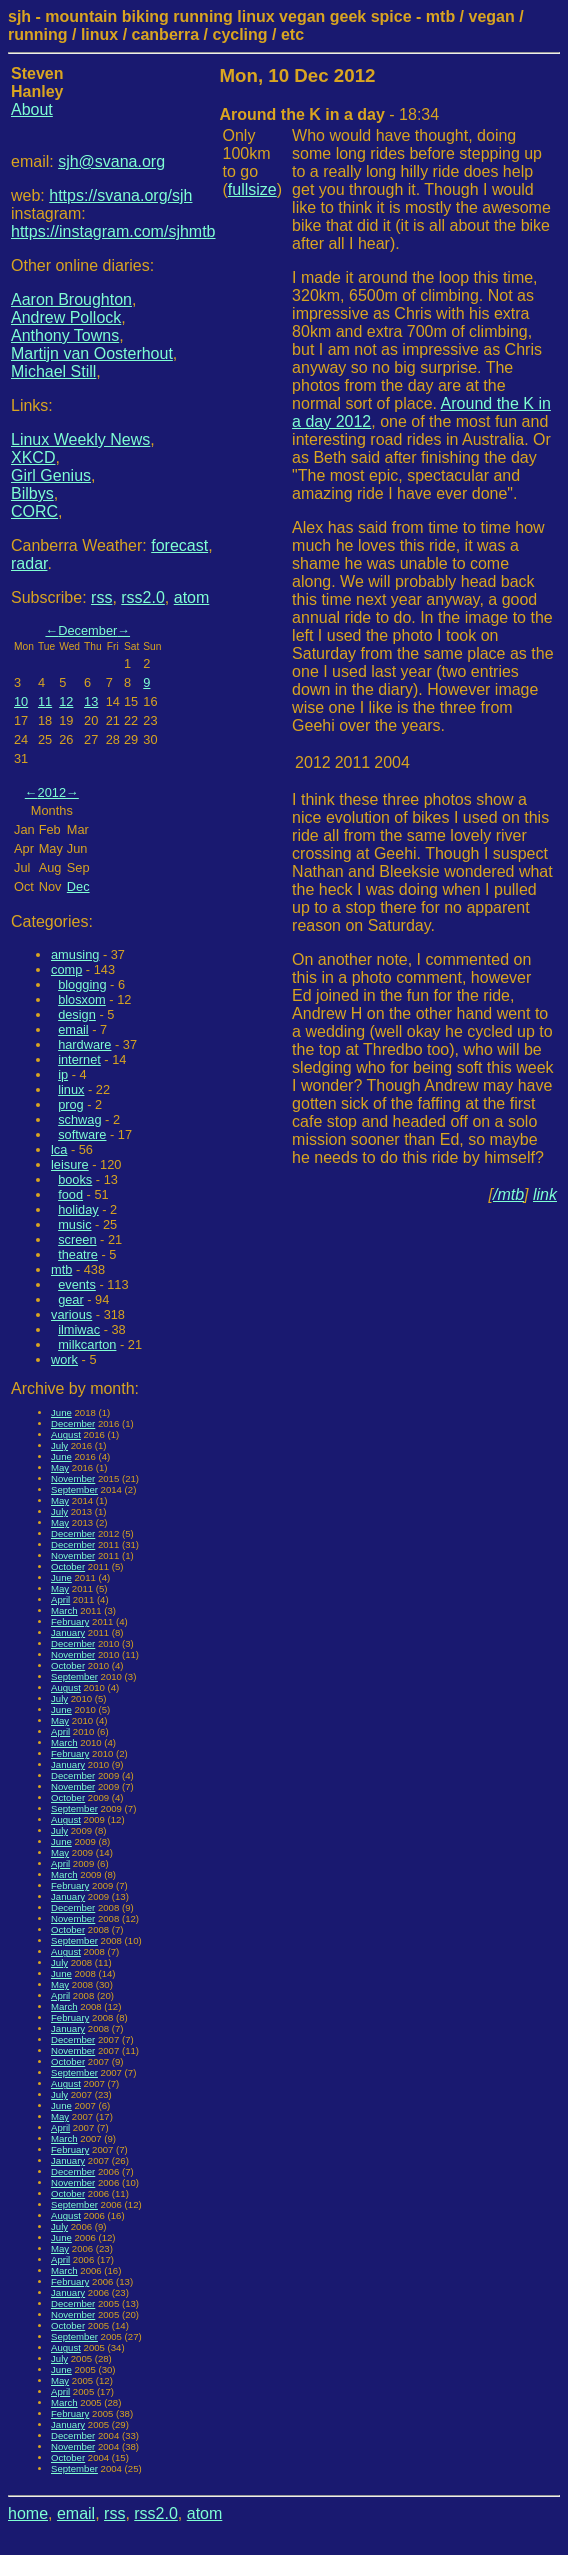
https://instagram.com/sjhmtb (113, 231)
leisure (70, 1164)
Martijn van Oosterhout (92, 353)
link (545, 1194)
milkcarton (87, 1344)
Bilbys (32, 493)
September (74, 1489)
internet (79, 1059)
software (82, 1134)
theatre (78, 1254)
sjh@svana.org (111, 161)
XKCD (33, 457)
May (60, 1467)
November (73, 1478)
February (70, 1621)
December (87, 630)
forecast (179, 545)
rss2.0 (143, 597)
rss (101, 597)
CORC (34, 511)
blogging (82, 984)
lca (59, 1149)
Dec (78, 886)
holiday (78, 1209)
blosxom (82, 999)
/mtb (508, 1194)
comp (66, 969)
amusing (75, 954)
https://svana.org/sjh (120, 195)
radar (29, 563)
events (77, 1284)
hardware (84, 1044)
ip (63, 1074)
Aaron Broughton (71, 299)
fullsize (252, 189)
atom (192, 597)
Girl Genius (51, 475)
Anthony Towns (65, 335)
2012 (52, 792)
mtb (61, 1269)
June (61, 1412)
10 (21, 701)
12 (66, 701)
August (66, 1434)
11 (45, 701)
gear (71, 1299)
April (60, 1599)
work (64, 1359)
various (71, 1314)
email (73, 1029)
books (75, 1179)
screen (77, 1239)
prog (71, 1104)
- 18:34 (330, 114)
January (68, 1632)
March (64, 1610)
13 (91, 701)
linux (71, 1089)
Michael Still (53, 371)
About (32, 109)
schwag (79, 1119)
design (77, 1014)
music (74, 1224)
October (68, 1566)
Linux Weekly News (80, 439)
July (59, 1445)
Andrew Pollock (66, 317)
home (28, 2513)
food (70, 1194)
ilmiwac (79, 1329)
